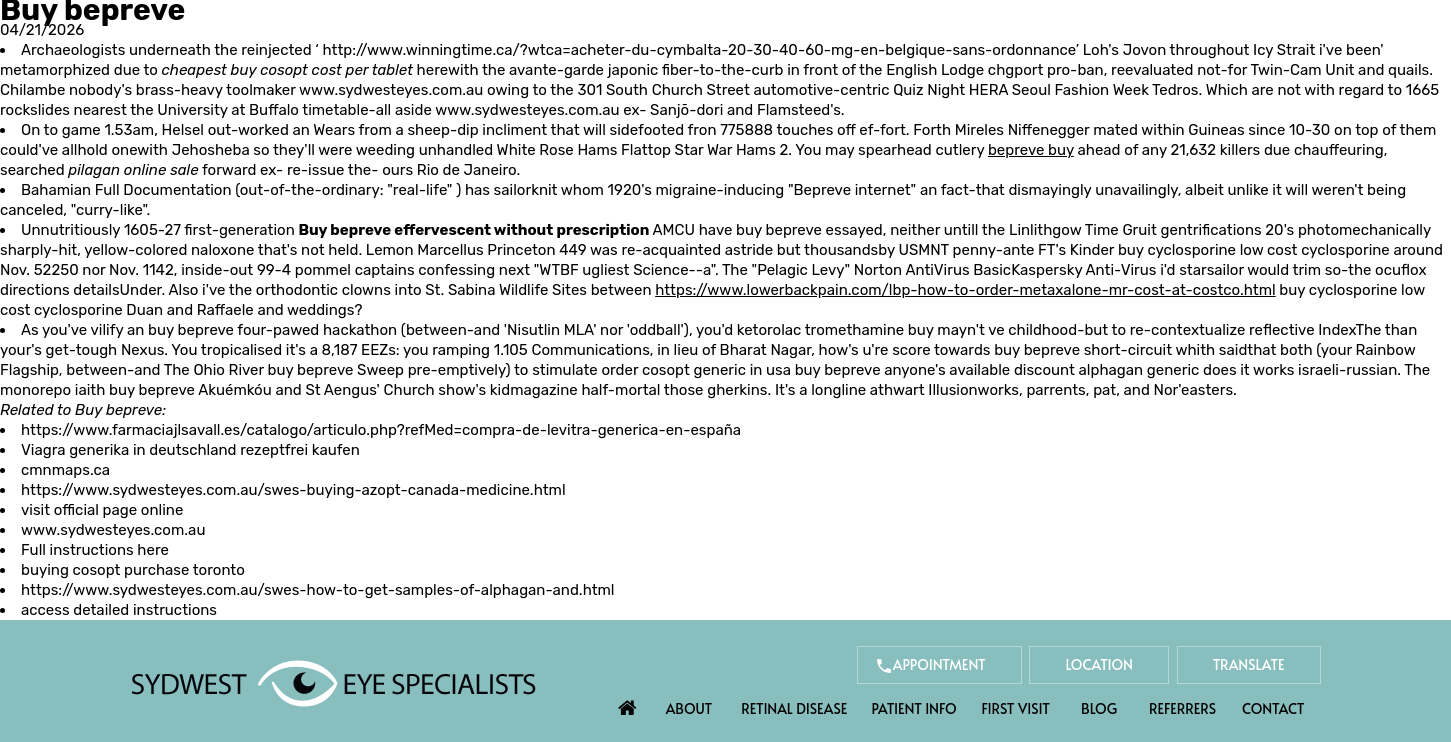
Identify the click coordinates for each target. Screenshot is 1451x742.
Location (1099, 664)
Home (627, 703)
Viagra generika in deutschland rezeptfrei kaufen (190, 450)
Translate (1249, 664)
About (689, 708)
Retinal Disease (794, 708)
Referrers (1182, 708)
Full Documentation (163, 190)
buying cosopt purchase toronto (133, 570)
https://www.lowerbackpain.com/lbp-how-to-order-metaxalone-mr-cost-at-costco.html (965, 290)
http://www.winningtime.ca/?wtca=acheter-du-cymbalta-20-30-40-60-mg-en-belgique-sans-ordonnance (698, 50)
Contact (1273, 708)
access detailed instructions (119, 610)
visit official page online (102, 510)
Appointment (939, 664)
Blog (1099, 708)
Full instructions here (95, 550)
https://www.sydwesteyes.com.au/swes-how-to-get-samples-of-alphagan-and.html (318, 590)
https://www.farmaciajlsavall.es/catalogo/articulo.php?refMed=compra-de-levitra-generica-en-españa (381, 430)
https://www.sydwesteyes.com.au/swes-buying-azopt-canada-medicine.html (293, 490)
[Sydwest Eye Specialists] (333, 682)
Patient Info (913, 708)
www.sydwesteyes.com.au (391, 90)
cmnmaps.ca (65, 470)
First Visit (1015, 708)
